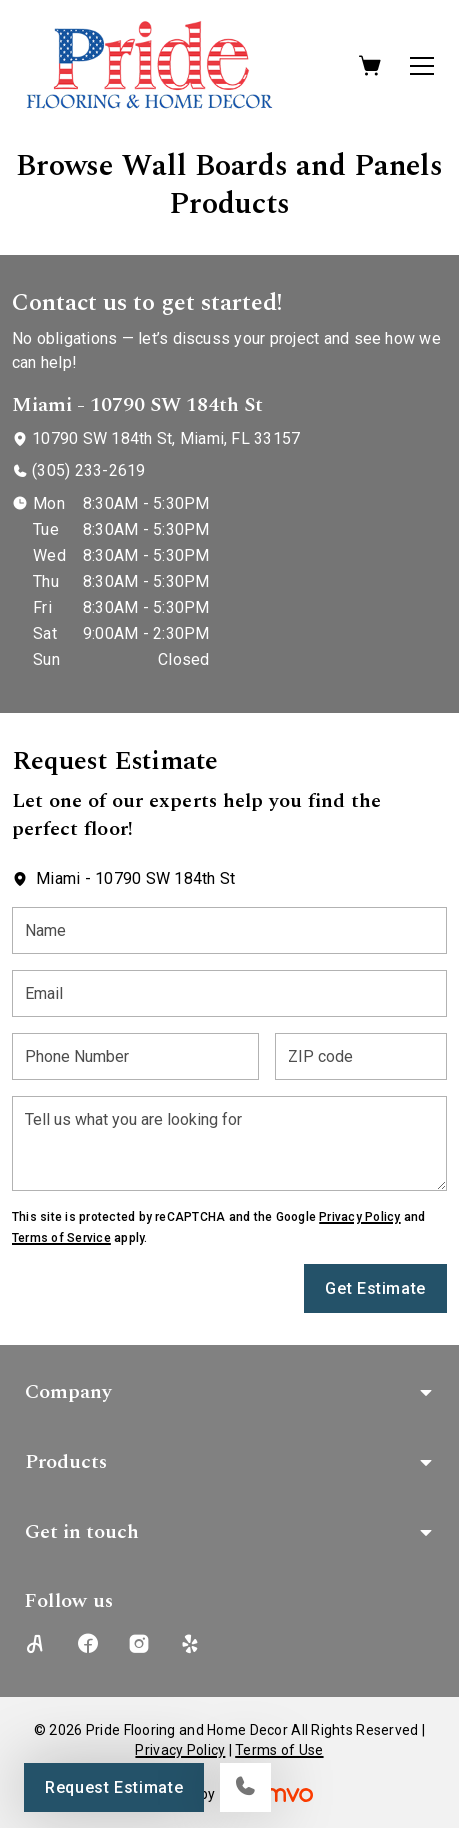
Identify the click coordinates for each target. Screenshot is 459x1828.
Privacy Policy (359, 1217)
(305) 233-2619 (88, 470)
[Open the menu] (422, 66)
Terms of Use (279, 1750)
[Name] (229, 930)
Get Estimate (375, 1288)
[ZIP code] (361, 1056)
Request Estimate (114, 1787)
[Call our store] (245, 1787)
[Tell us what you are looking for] (229, 1143)
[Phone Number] (135, 1056)
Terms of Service (61, 1238)
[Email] (229, 993)
